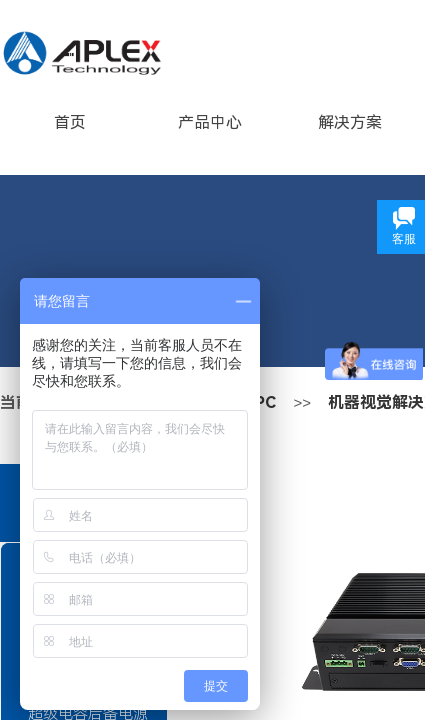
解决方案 (350, 122)
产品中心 (210, 122)
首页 (70, 122)
